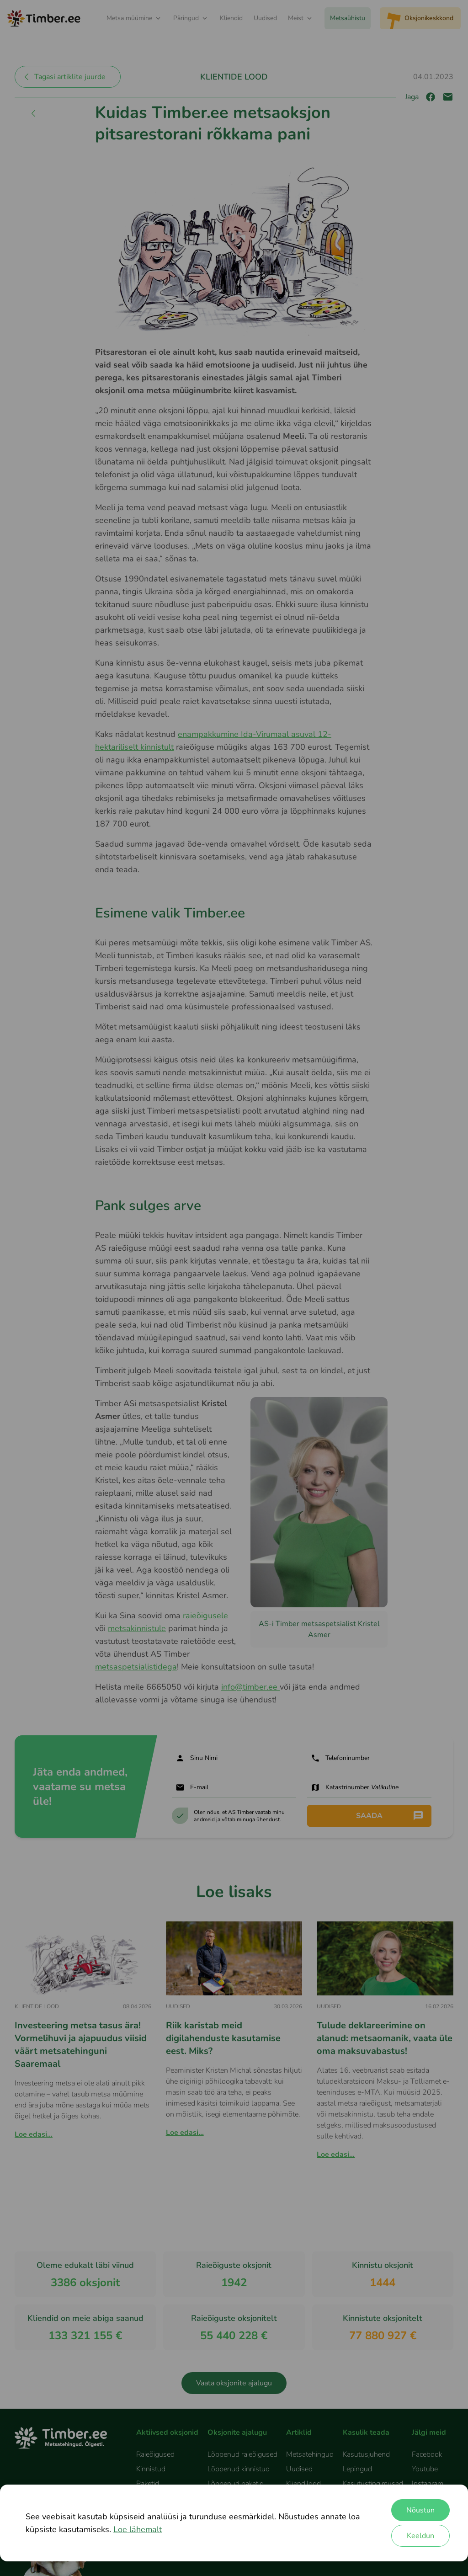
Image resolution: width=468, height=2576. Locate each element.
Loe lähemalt (137, 2529)
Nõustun (420, 2510)
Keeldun (420, 2536)
